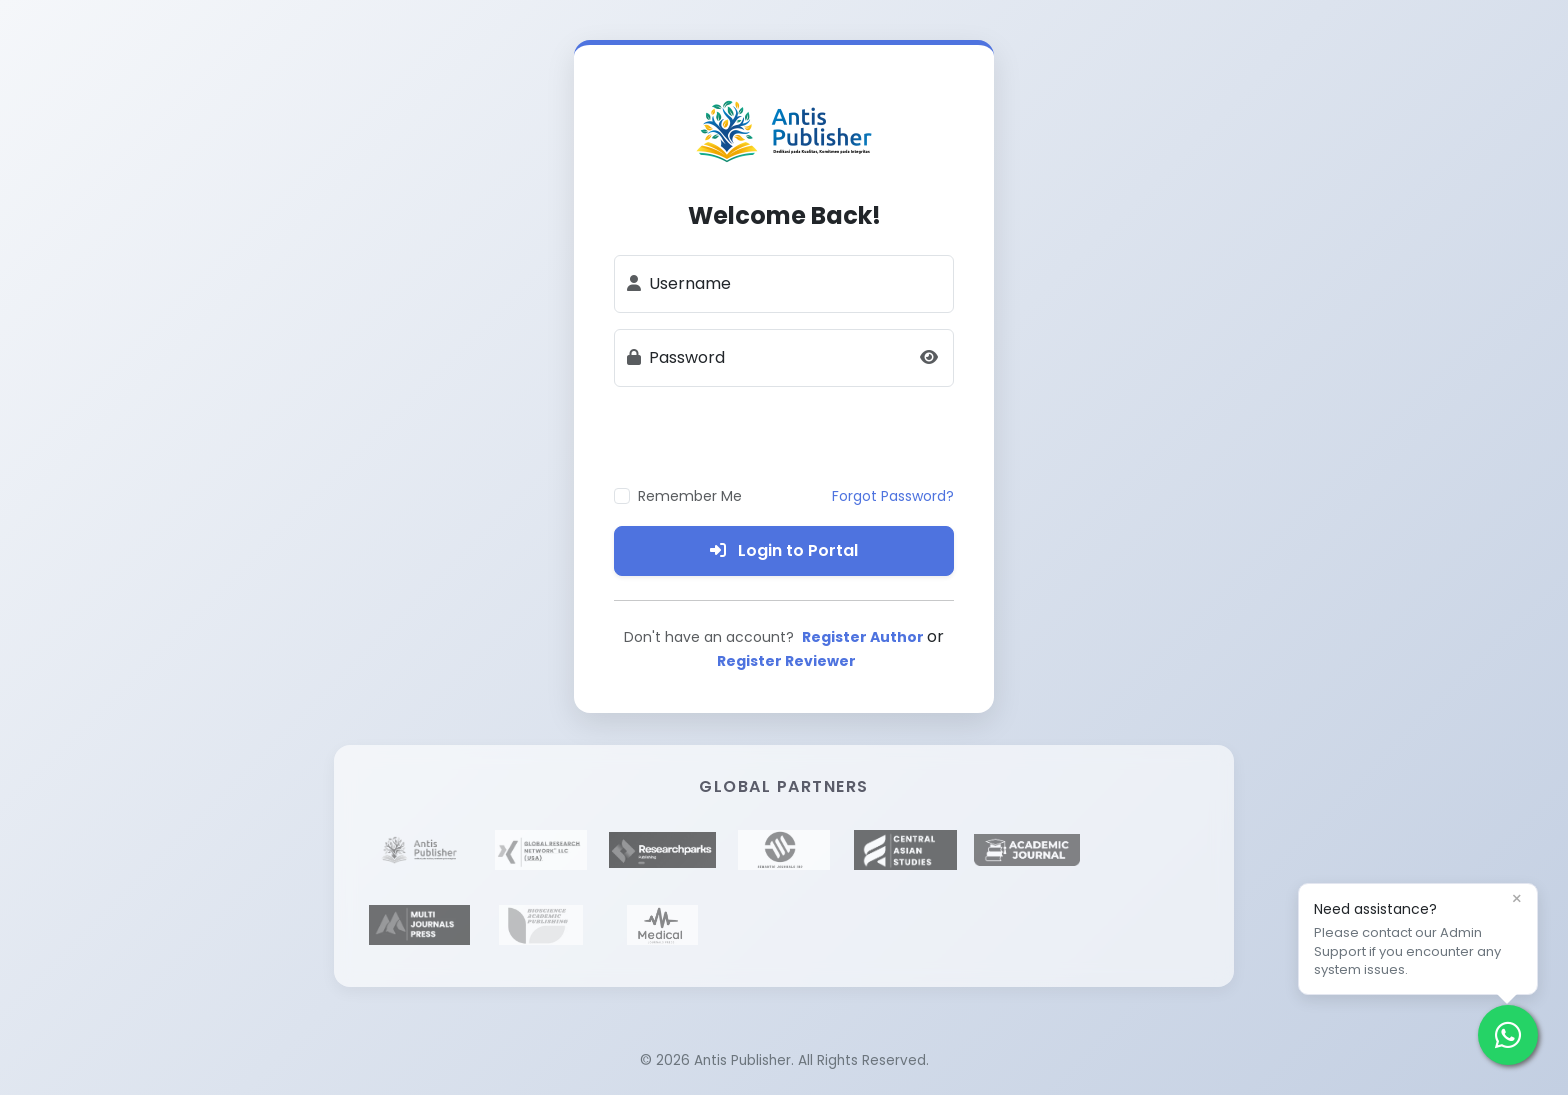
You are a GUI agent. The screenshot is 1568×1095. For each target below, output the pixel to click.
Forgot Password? (893, 496)
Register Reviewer (786, 661)
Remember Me (690, 496)
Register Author (864, 637)
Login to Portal (784, 550)
